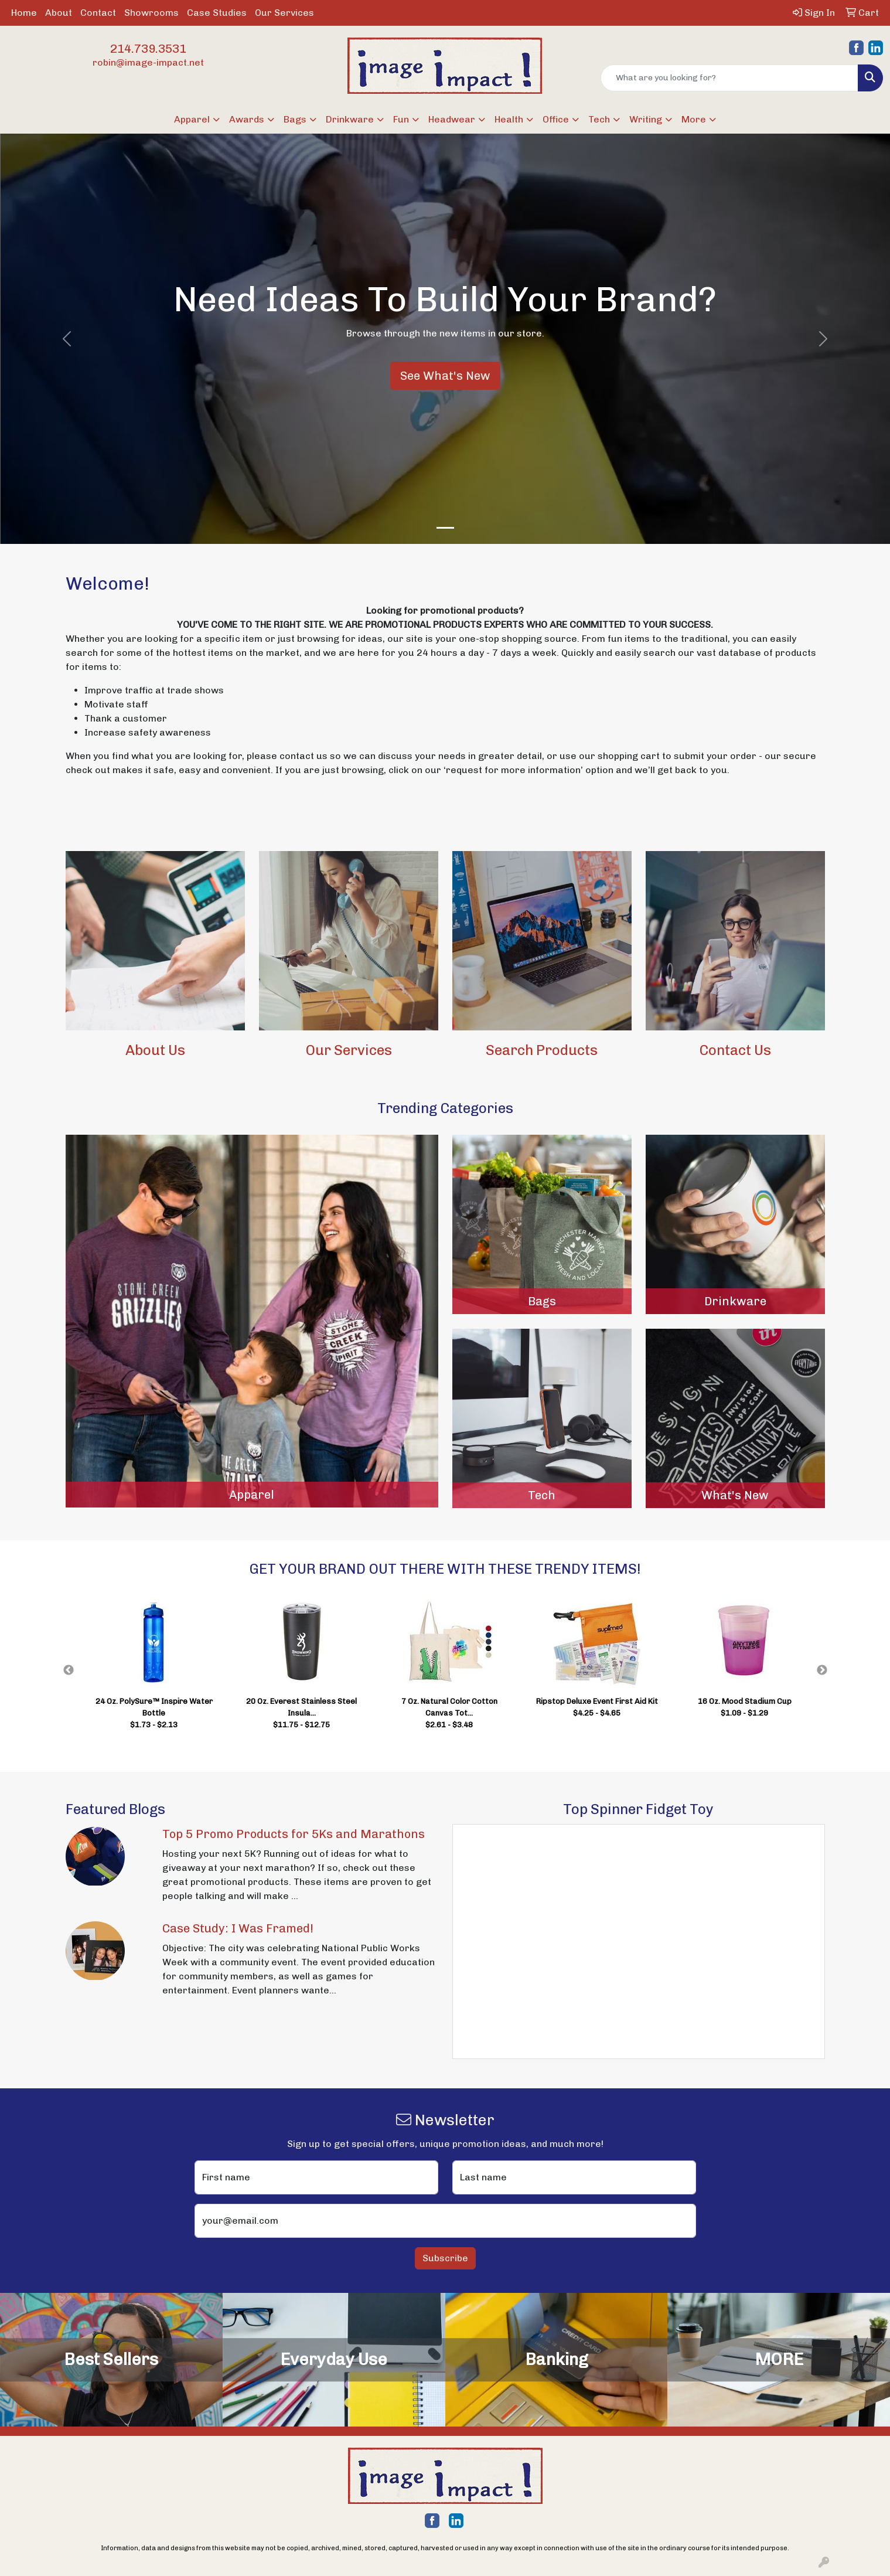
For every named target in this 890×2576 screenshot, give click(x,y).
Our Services (284, 12)
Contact (98, 12)
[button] (67, 339)
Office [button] (556, 119)
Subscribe (445, 2258)
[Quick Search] (729, 77)
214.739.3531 (148, 49)
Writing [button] (645, 119)
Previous (68, 1670)
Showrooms (151, 12)
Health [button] (509, 119)
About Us (155, 1050)
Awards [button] (246, 119)
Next (822, 1670)
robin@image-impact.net (148, 62)
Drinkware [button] (350, 119)
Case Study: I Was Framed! (237, 1928)
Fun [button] (401, 119)
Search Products (542, 1050)
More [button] (693, 119)
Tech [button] (599, 119)
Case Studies (217, 12)
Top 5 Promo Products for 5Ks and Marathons (293, 1834)
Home (24, 12)
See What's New (445, 376)
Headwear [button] (451, 119)
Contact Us (735, 1050)
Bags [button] (295, 119)
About (58, 12)
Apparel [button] (192, 119)
